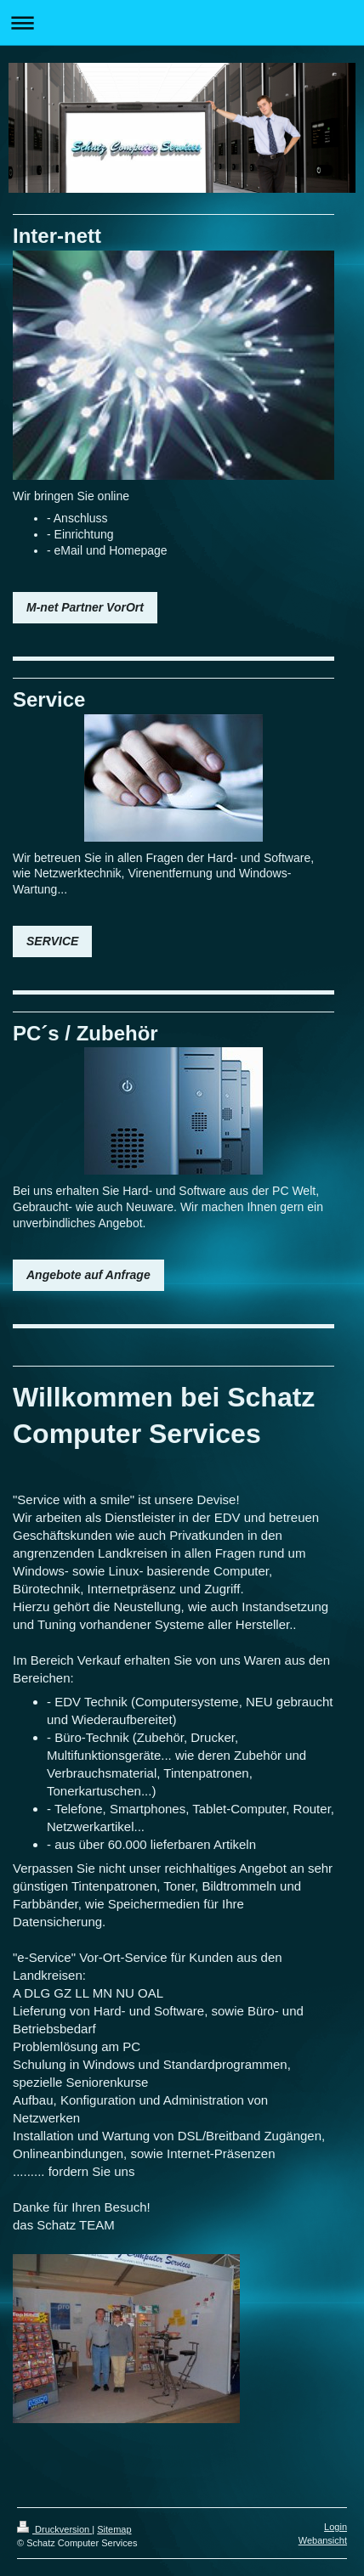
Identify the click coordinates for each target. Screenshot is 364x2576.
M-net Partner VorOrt (85, 607)
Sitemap (114, 2529)
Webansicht (323, 2540)
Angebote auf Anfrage (88, 1275)
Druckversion (54, 2529)
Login (335, 2527)
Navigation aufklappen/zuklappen (182, 22)
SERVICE (52, 941)
